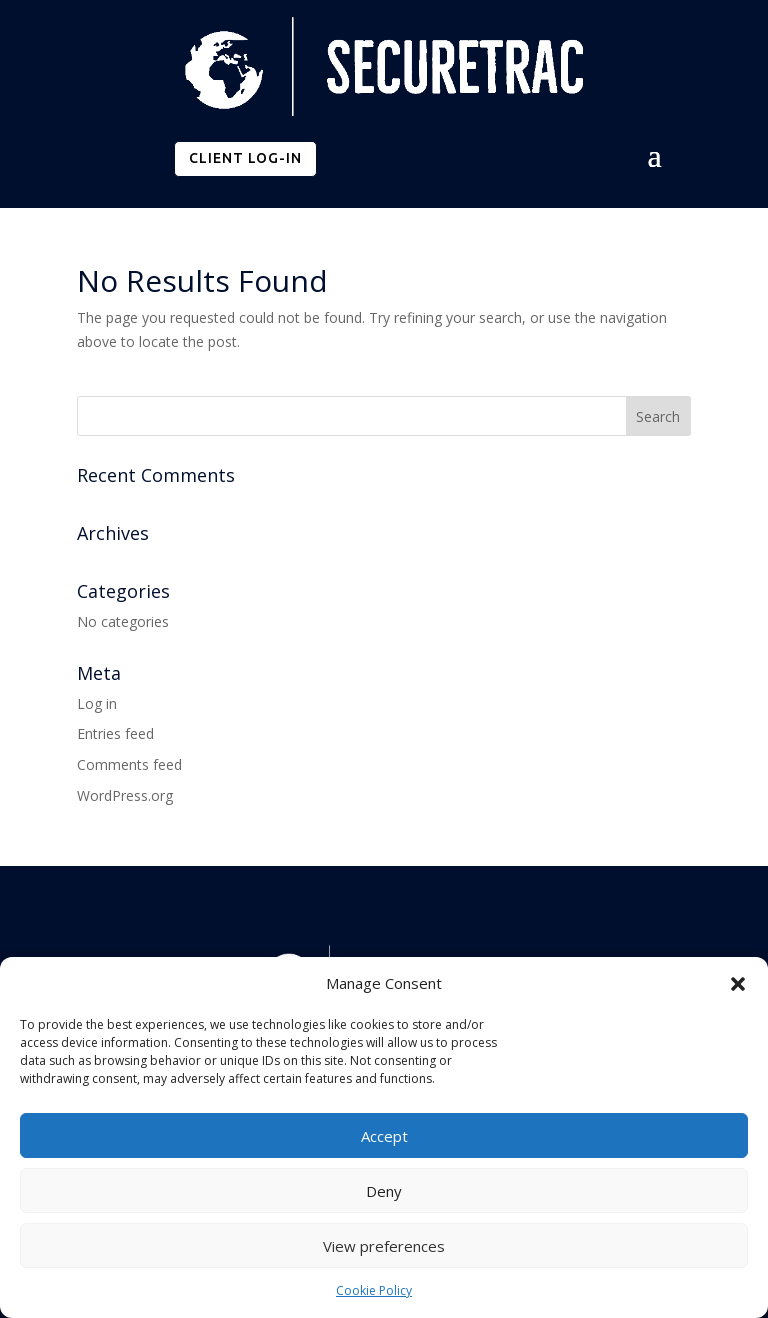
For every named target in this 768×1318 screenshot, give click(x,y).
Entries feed (115, 733)
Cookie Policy (374, 1290)
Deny (384, 1191)
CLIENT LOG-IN (245, 158)
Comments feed (129, 764)
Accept (384, 1136)
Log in (97, 703)
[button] (738, 984)
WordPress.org (125, 795)
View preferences (384, 1246)
